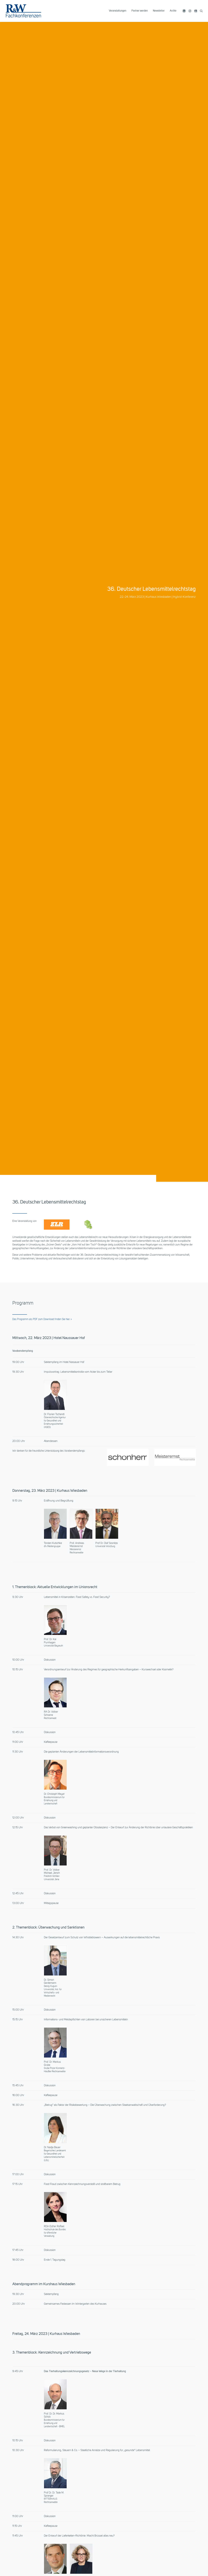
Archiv (173, 11)
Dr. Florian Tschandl (54, 1420)
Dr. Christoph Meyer (54, 1800)
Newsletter (159, 11)
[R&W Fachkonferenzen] (23, 10)
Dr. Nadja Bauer (52, 2153)
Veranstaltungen (117, 11)
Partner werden (139, 11)
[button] (184, 11)
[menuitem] (118, 11)
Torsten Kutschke (53, 1549)
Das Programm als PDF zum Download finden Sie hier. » (42, 1325)
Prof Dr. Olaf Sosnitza (106, 1549)
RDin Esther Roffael (54, 2232)
